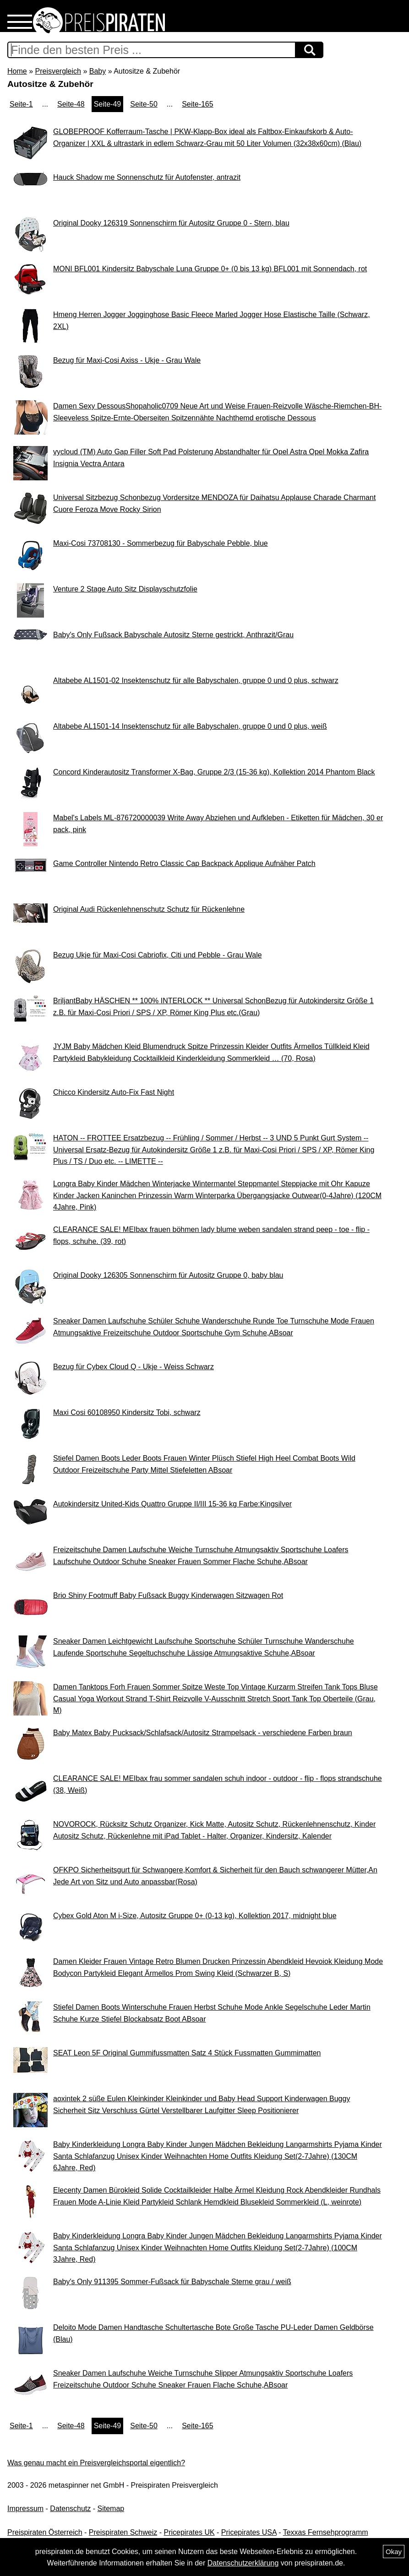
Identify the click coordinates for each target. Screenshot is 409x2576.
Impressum (25, 2508)
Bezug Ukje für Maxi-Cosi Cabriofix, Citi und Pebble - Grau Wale (157, 955)
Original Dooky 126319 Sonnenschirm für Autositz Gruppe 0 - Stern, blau (171, 223)
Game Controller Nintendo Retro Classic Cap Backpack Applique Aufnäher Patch (184, 863)
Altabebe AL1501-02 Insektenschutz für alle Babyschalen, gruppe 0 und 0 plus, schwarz (195, 680)
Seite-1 (21, 104)
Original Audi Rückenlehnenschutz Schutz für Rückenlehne (149, 909)
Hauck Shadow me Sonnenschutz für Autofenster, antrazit (146, 177)
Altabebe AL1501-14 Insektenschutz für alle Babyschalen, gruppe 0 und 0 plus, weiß (190, 726)
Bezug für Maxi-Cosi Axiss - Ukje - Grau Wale (127, 360)
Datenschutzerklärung (243, 2563)
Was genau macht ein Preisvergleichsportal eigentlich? (96, 2463)
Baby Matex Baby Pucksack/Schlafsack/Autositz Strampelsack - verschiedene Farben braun (202, 1733)
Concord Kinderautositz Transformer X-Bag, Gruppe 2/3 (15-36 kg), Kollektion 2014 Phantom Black (214, 772)
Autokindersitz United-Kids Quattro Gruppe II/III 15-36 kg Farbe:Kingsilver (172, 1504)
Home (17, 71)
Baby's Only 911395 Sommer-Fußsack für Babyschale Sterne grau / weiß (172, 2282)
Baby (97, 71)
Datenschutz (70, 2508)
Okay (394, 2551)
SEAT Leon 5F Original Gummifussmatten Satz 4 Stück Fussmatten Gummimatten (187, 2053)
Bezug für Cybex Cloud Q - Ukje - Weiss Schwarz (133, 1367)
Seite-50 (144, 104)
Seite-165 (197, 104)
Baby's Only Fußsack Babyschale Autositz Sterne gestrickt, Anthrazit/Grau (173, 635)
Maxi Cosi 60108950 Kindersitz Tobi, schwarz (127, 1412)
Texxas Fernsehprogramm (325, 2532)
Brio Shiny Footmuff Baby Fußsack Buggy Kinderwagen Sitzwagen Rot (168, 1595)
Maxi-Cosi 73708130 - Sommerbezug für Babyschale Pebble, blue (160, 543)
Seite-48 (71, 104)
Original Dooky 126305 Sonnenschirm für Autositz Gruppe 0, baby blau (168, 1275)
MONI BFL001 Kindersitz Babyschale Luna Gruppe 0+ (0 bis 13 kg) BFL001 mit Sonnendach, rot (210, 269)
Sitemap (111, 2508)
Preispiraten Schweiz (123, 2532)
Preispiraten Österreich (44, 2532)
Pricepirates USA (249, 2532)
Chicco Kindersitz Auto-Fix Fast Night (113, 1092)
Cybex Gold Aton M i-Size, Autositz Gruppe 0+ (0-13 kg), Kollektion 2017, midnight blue (195, 1916)
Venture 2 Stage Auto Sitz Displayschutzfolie (125, 589)
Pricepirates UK (189, 2532)
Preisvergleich (58, 71)
